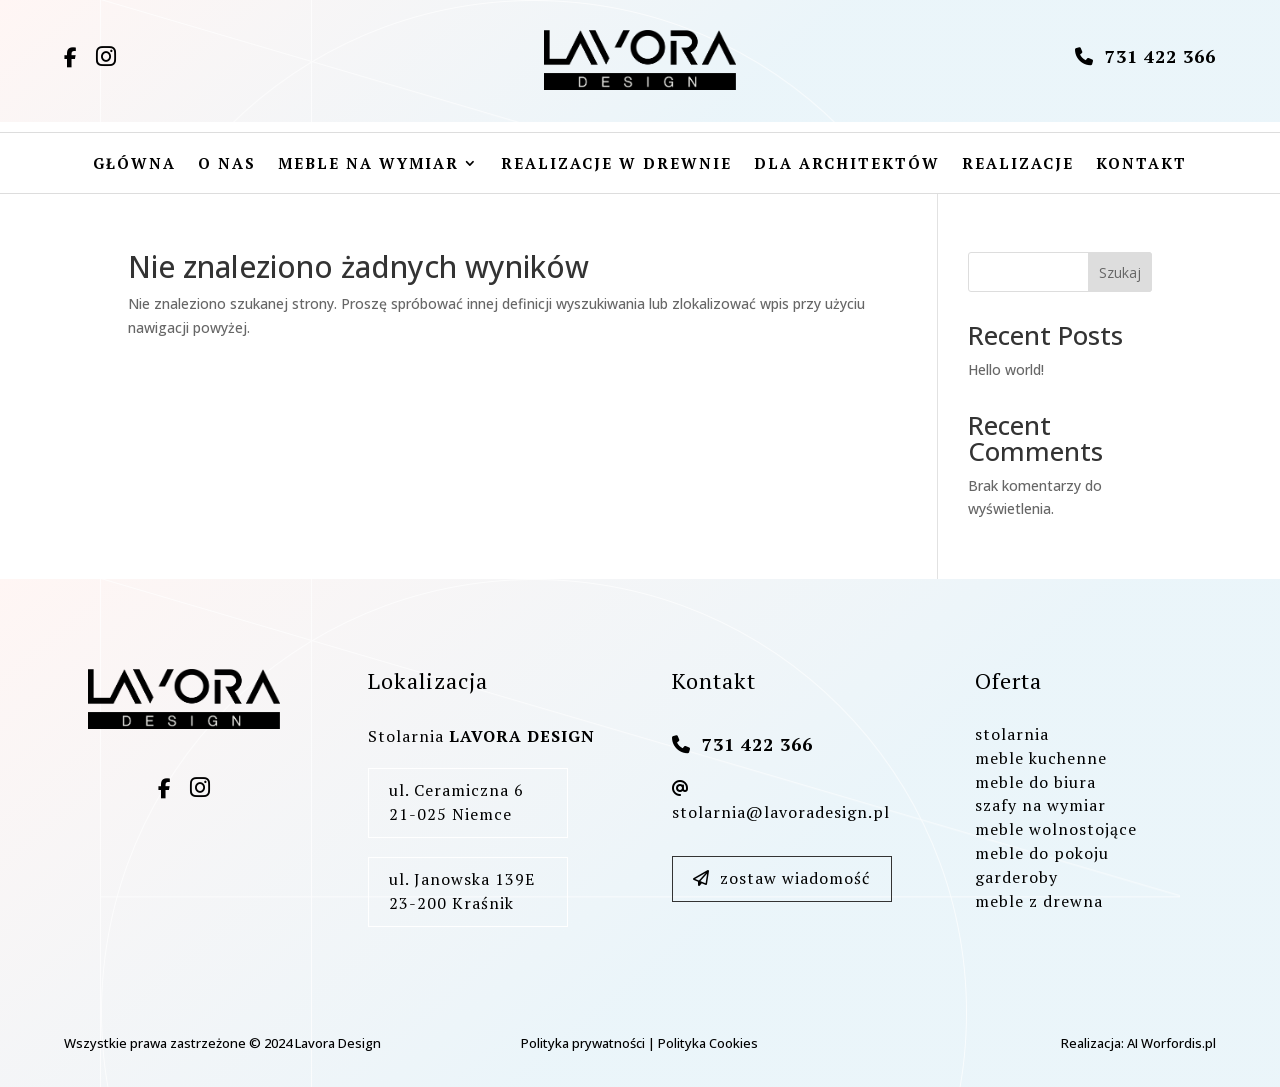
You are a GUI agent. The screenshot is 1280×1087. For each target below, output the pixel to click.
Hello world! (1006, 369)
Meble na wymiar (368, 164)
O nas (227, 164)
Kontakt (1141, 164)
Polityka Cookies (708, 1043)
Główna (134, 164)
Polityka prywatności (583, 1043)
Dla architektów (847, 164)
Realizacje (1018, 164)
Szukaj (1120, 272)
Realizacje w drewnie (616, 164)
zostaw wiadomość (781, 878)
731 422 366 (1145, 56)
